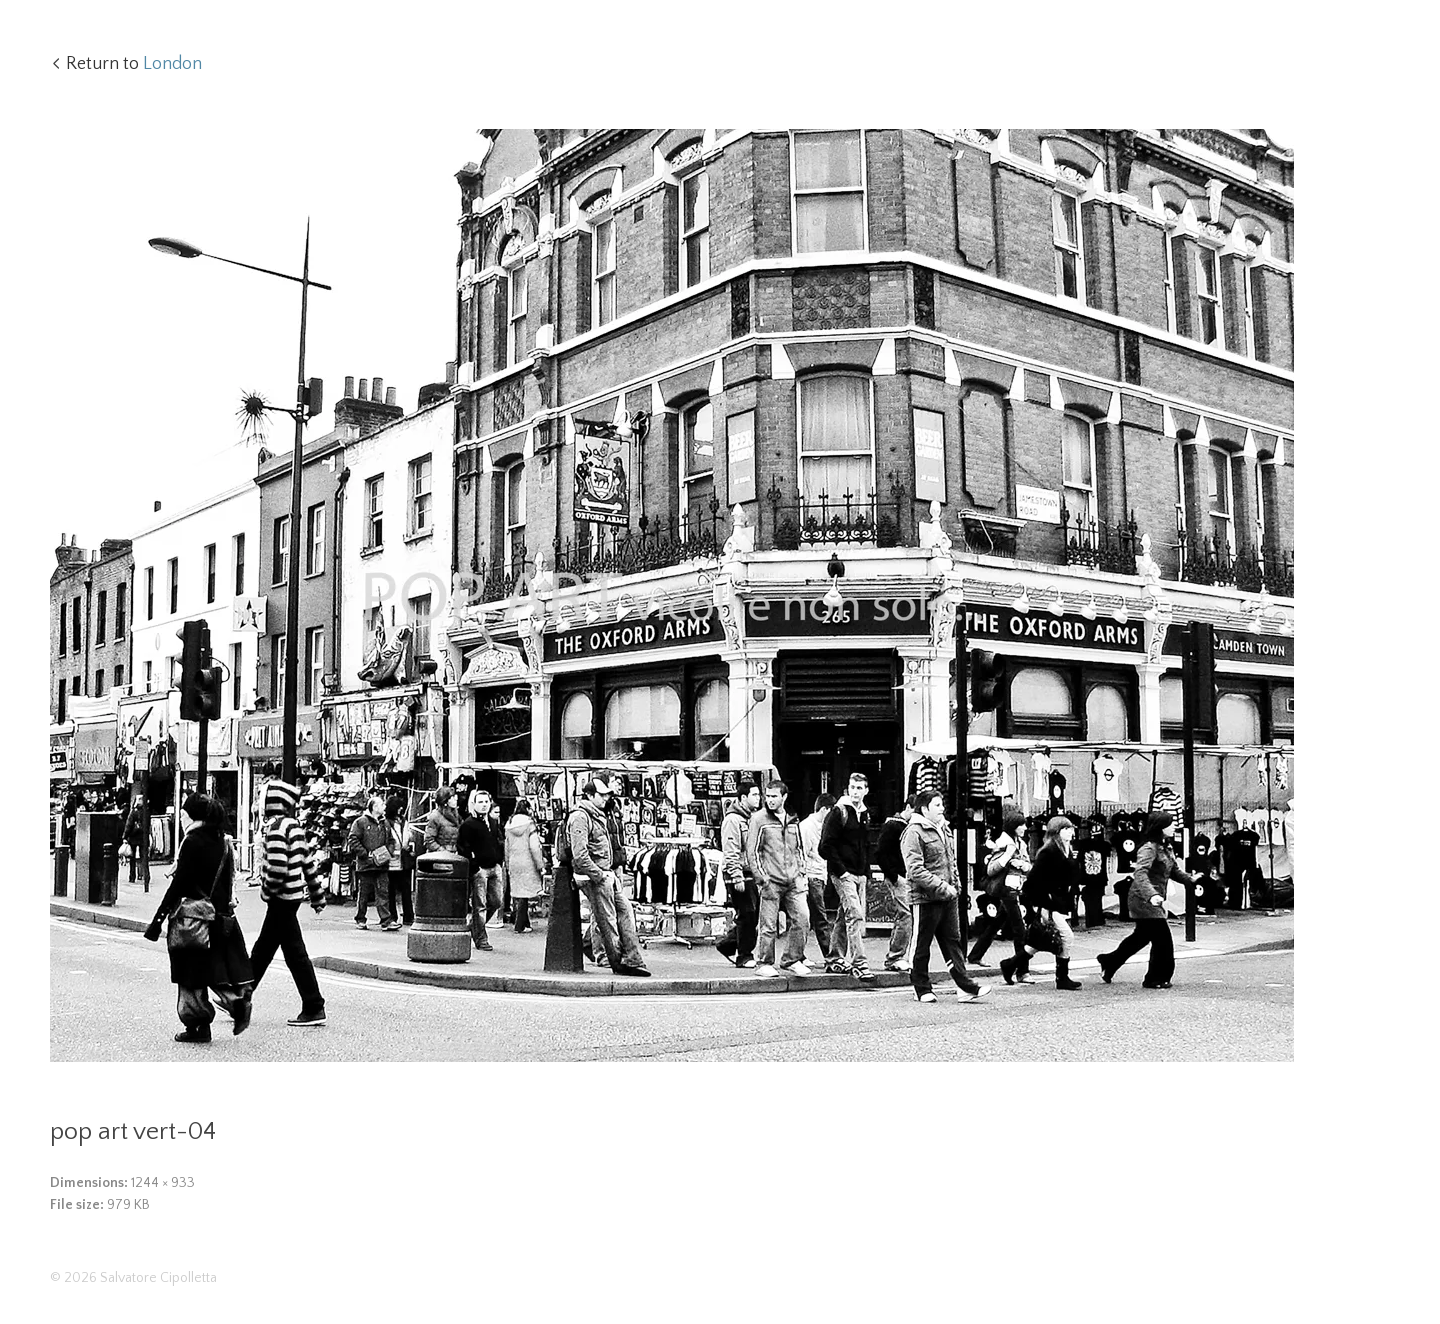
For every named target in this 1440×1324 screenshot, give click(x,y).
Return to (134, 64)
